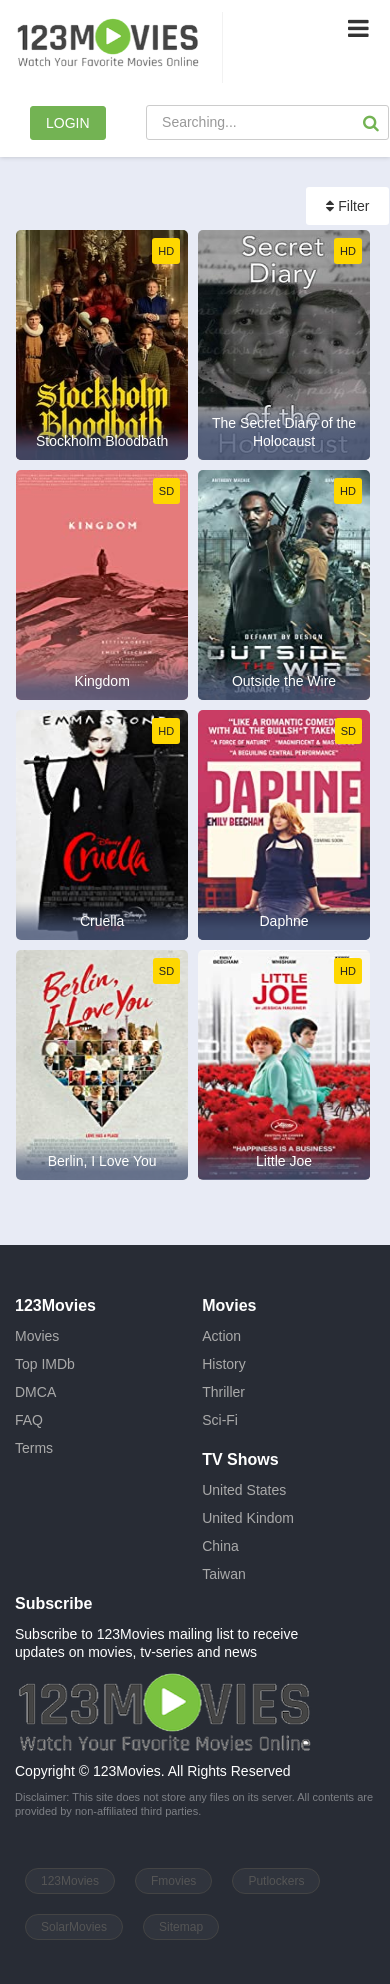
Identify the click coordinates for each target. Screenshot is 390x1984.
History (224, 1364)
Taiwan (224, 1574)
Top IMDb (45, 1364)
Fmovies (173, 1881)
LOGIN (68, 123)
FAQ (29, 1420)
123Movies (70, 1881)
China (220, 1546)
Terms (34, 1448)
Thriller (223, 1392)
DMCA (35, 1392)
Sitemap (181, 1927)
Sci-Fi (220, 1420)
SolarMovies (74, 1927)
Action (221, 1336)
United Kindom (248, 1518)
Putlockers (276, 1881)
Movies (37, 1336)
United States (244, 1490)
